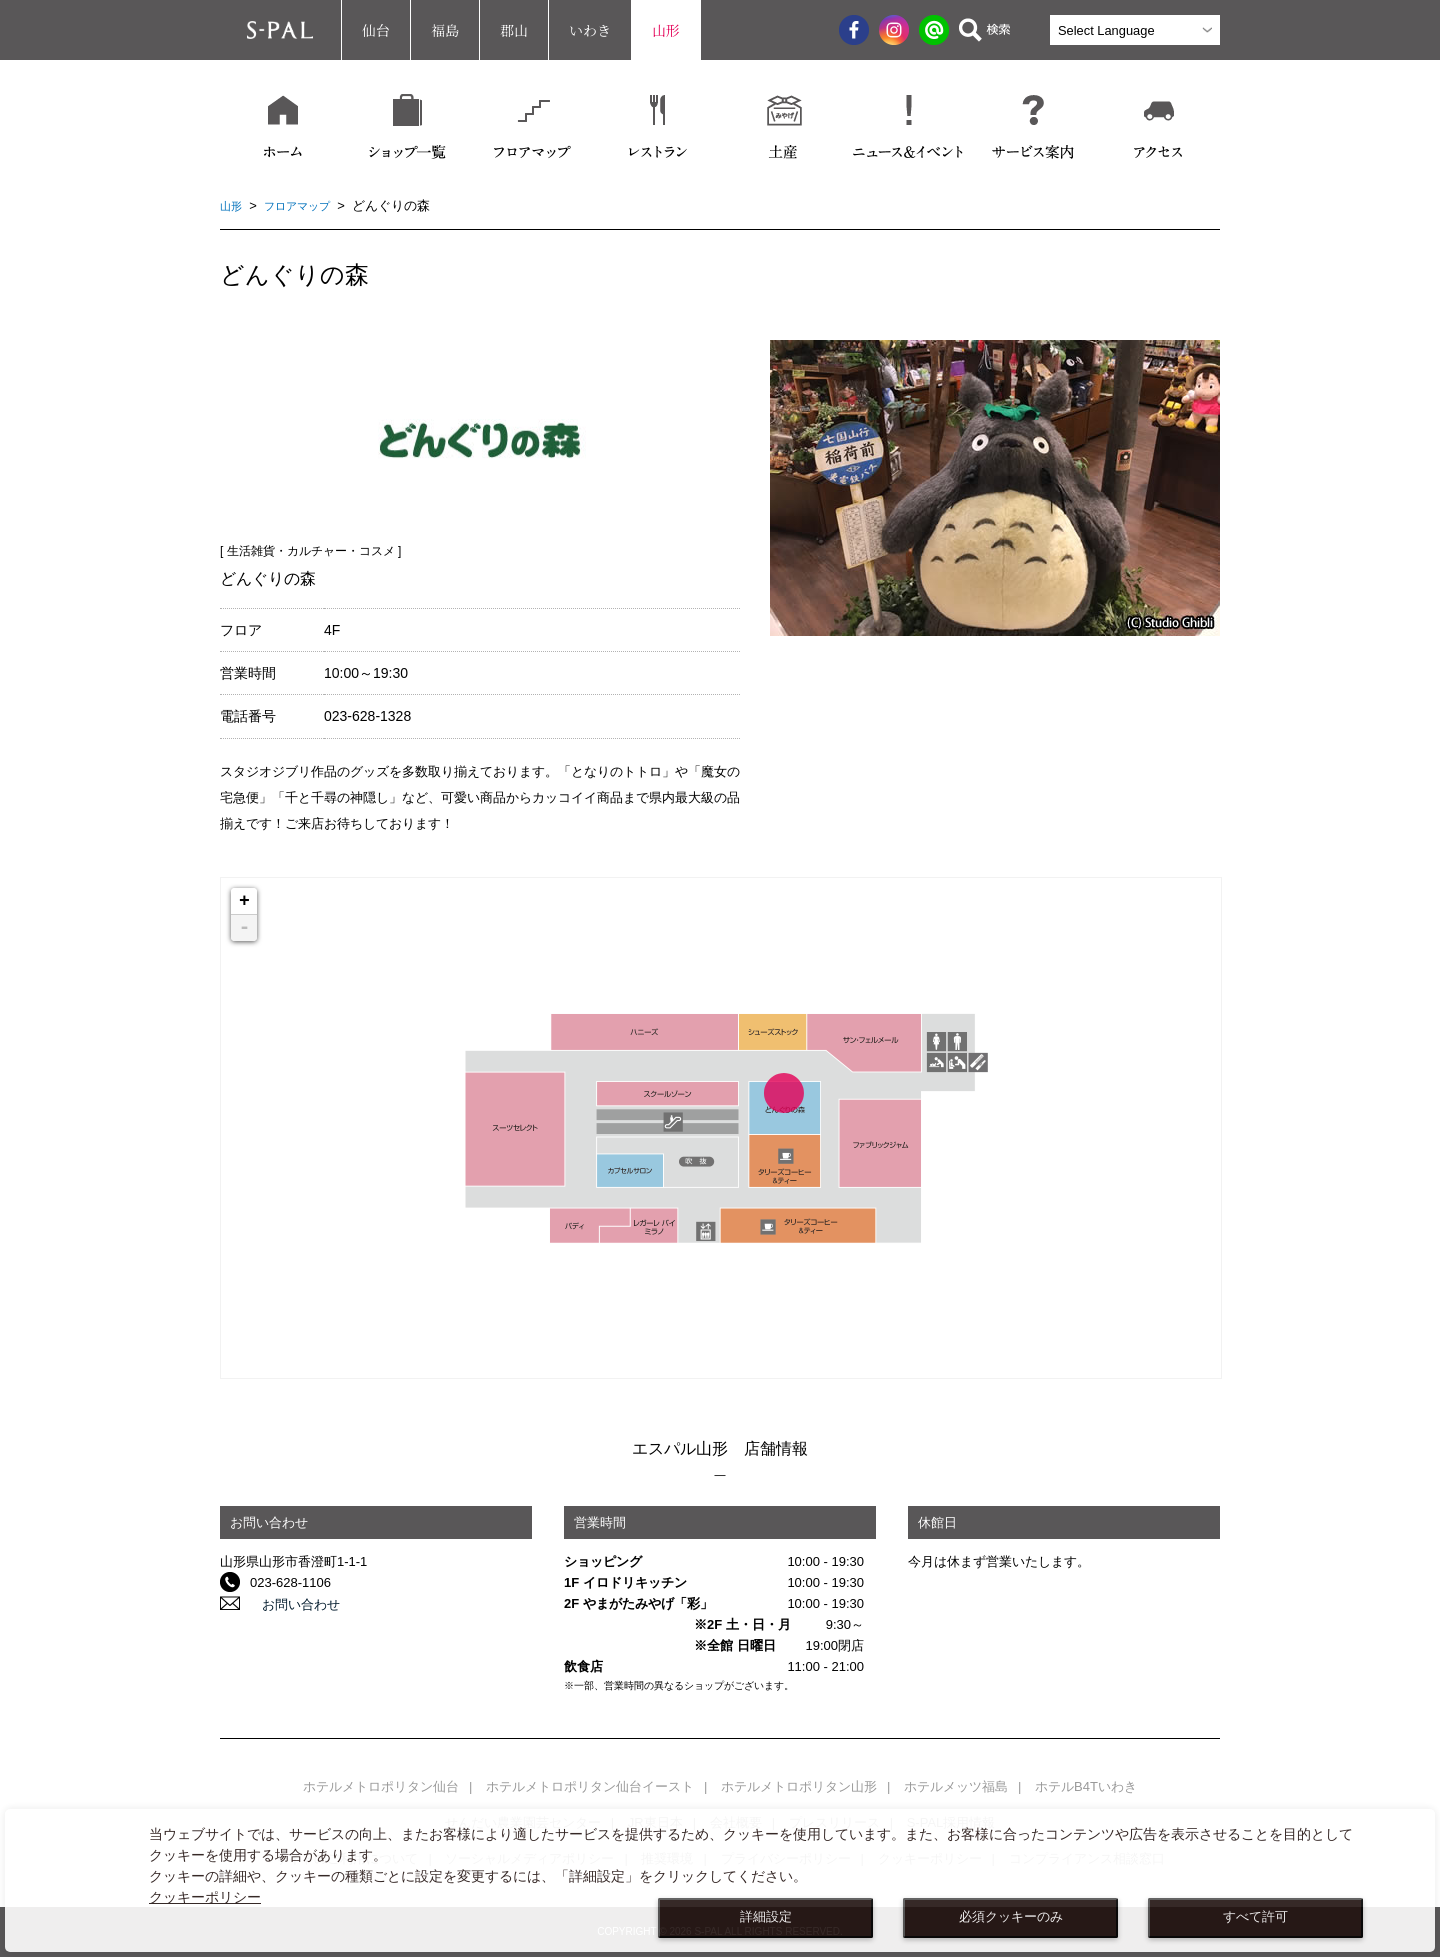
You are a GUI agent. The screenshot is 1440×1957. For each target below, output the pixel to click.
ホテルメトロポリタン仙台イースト (590, 1786)
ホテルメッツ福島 (956, 1786)
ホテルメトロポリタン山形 (799, 1786)
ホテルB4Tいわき (1086, 1786)
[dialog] (720, 1880)
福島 (445, 30)
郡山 (514, 30)
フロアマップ (307, 205)
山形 (666, 30)
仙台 (376, 30)
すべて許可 (1255, 1917)
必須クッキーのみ (1011, 1917)
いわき (590, 30)
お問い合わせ (289, 1603)
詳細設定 (766, 1917)
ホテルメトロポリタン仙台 (381, 1786)
